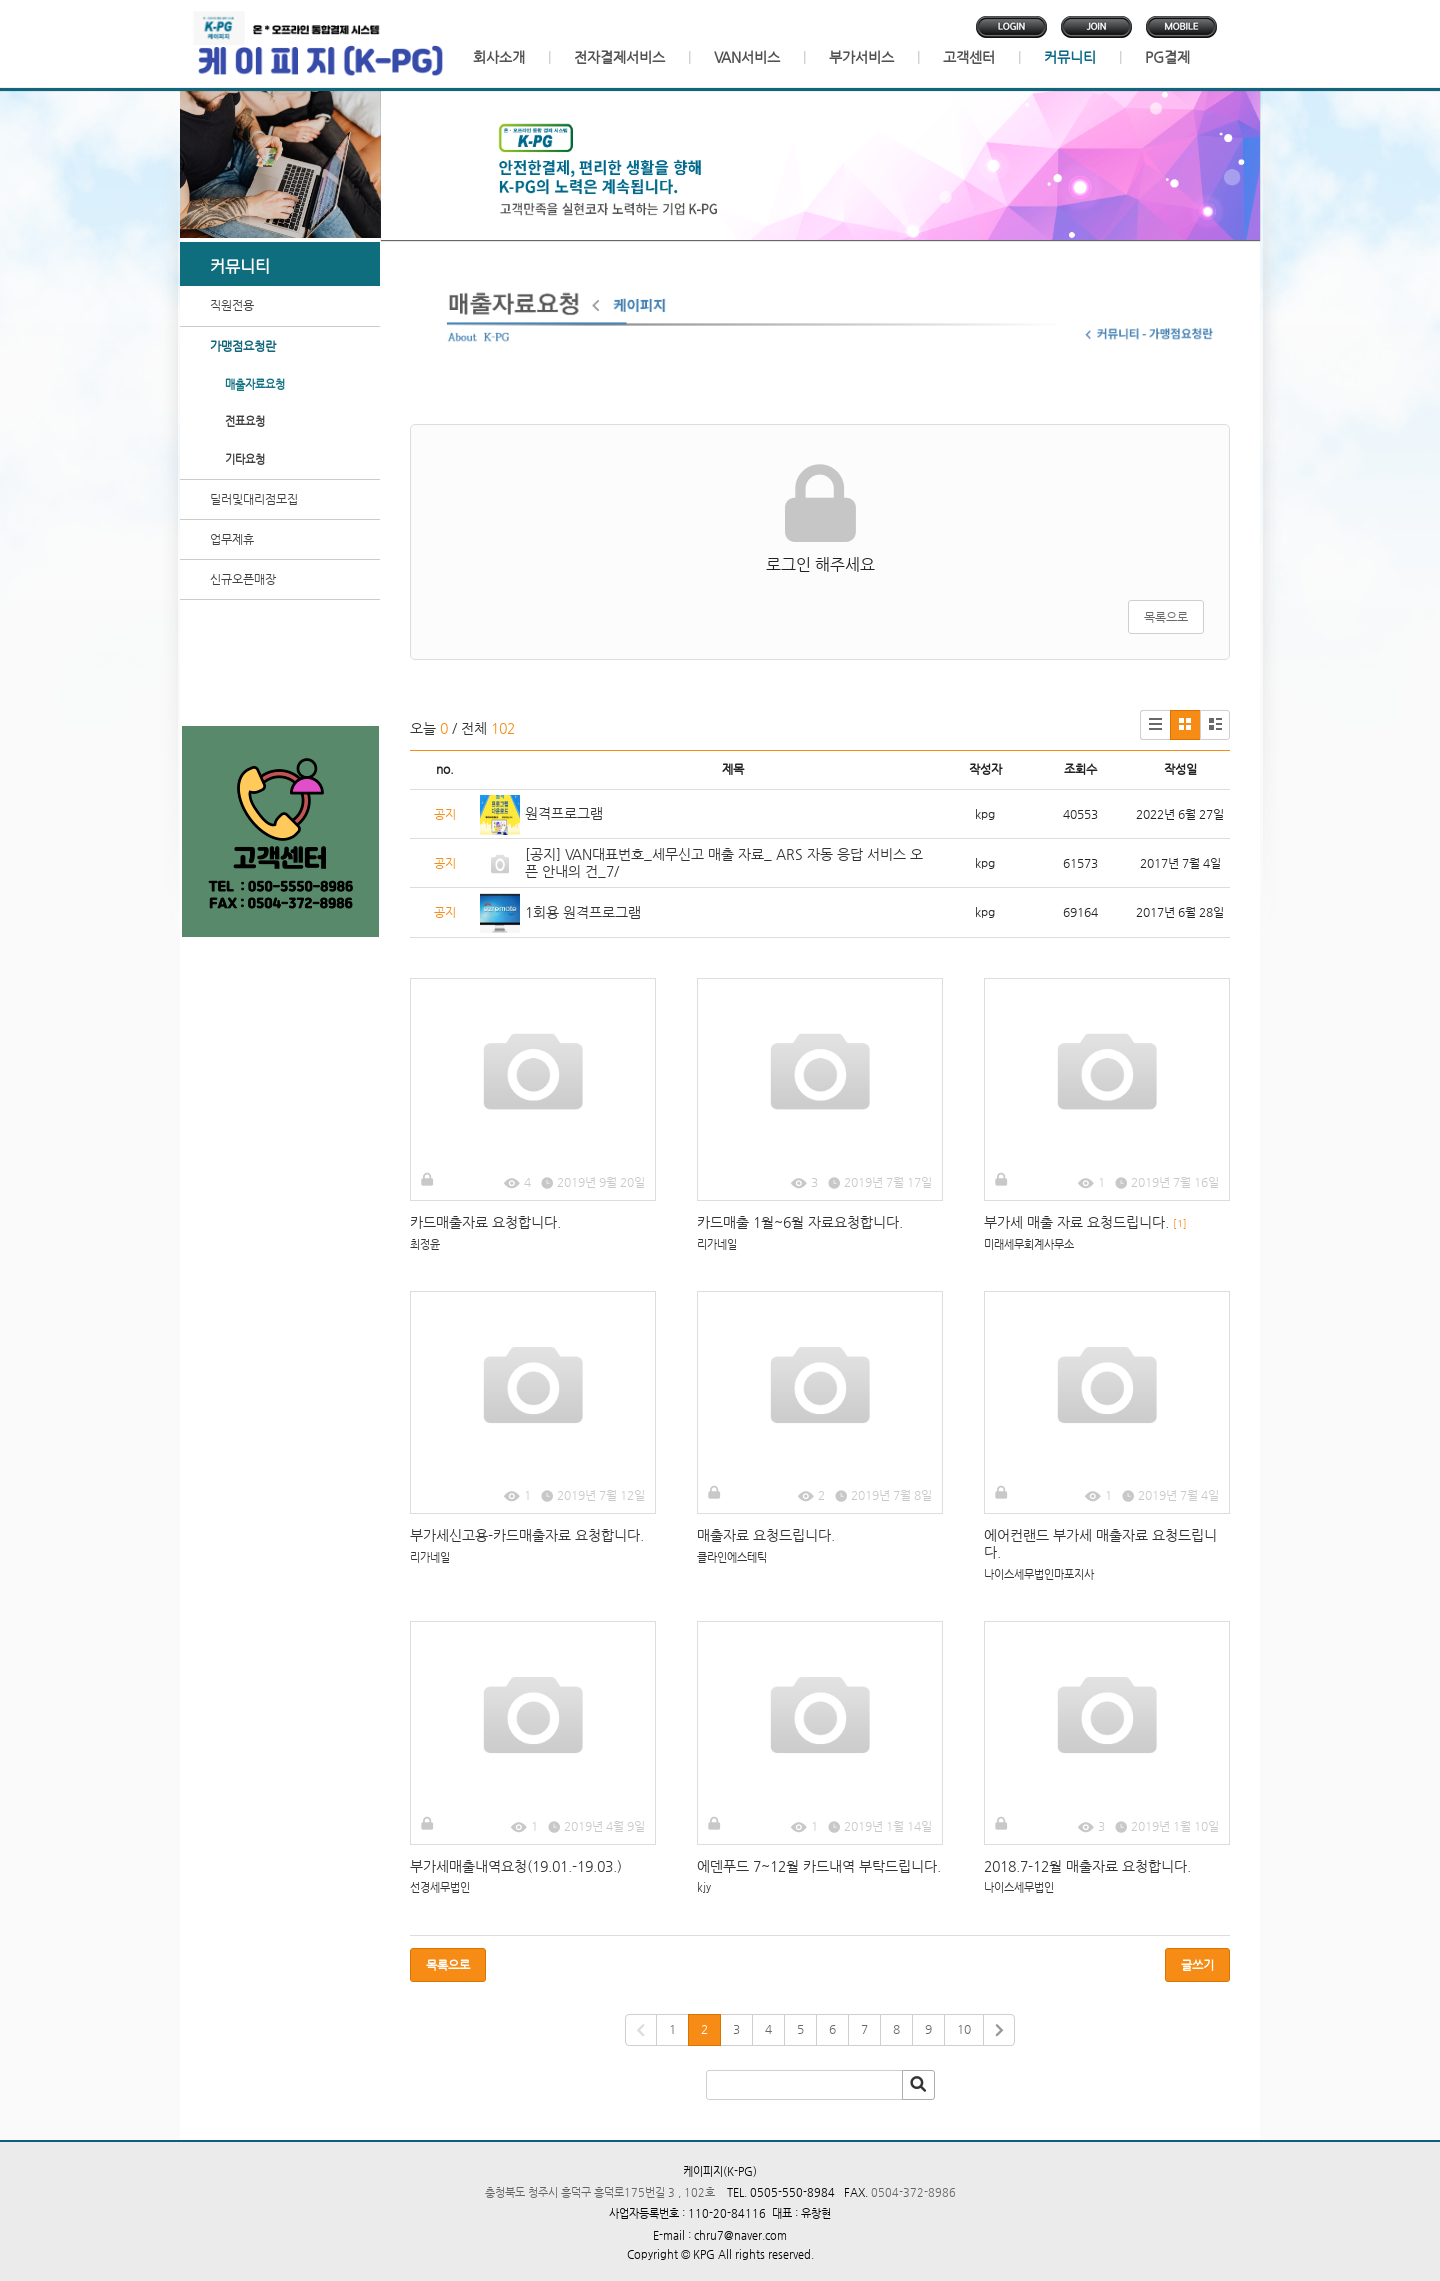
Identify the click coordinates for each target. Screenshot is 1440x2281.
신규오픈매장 (243, 579)
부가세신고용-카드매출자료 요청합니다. (527, 1535)
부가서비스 (861, 57)
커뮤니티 (1070, 57)
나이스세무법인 (1019, 1887)
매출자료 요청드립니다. (766, 1535)
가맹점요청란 (243, 346)
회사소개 (499, 57)
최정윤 (425, 1244)
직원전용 (232, 305)
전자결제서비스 (619, 57)
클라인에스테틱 (732, 1557)
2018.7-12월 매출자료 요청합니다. (1087, 1866)
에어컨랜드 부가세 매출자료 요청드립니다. (1100, 1543)
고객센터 (969, 57)
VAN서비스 (747, 57)
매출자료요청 (255, 384)
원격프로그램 (564, 813)
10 (964, 2029)
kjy (704, 1887)
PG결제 (1167, 57)
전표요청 (245, 421)
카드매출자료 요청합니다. (485, 1222)
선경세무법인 (440, 1887)
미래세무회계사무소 (1029, 1244)
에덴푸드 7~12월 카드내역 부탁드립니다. (819, 1866)
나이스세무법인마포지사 (1039, 1574)
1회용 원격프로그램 (583, 912)
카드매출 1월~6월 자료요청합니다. (800, 1222)
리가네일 (717, 1244)
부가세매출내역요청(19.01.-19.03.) (516, 1866)
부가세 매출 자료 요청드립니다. (1085, 1222)
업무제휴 (232, 539)
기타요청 (245, 459)
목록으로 (1166, 617)
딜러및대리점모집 (254, 499)
